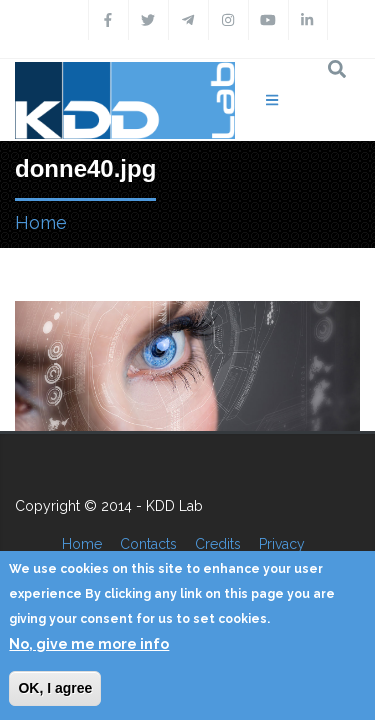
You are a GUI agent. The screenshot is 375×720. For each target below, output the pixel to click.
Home (41, 222)
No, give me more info (89, 644)
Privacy (282, 544)
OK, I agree (55, 688)
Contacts (148, 544)
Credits (218, 544)
